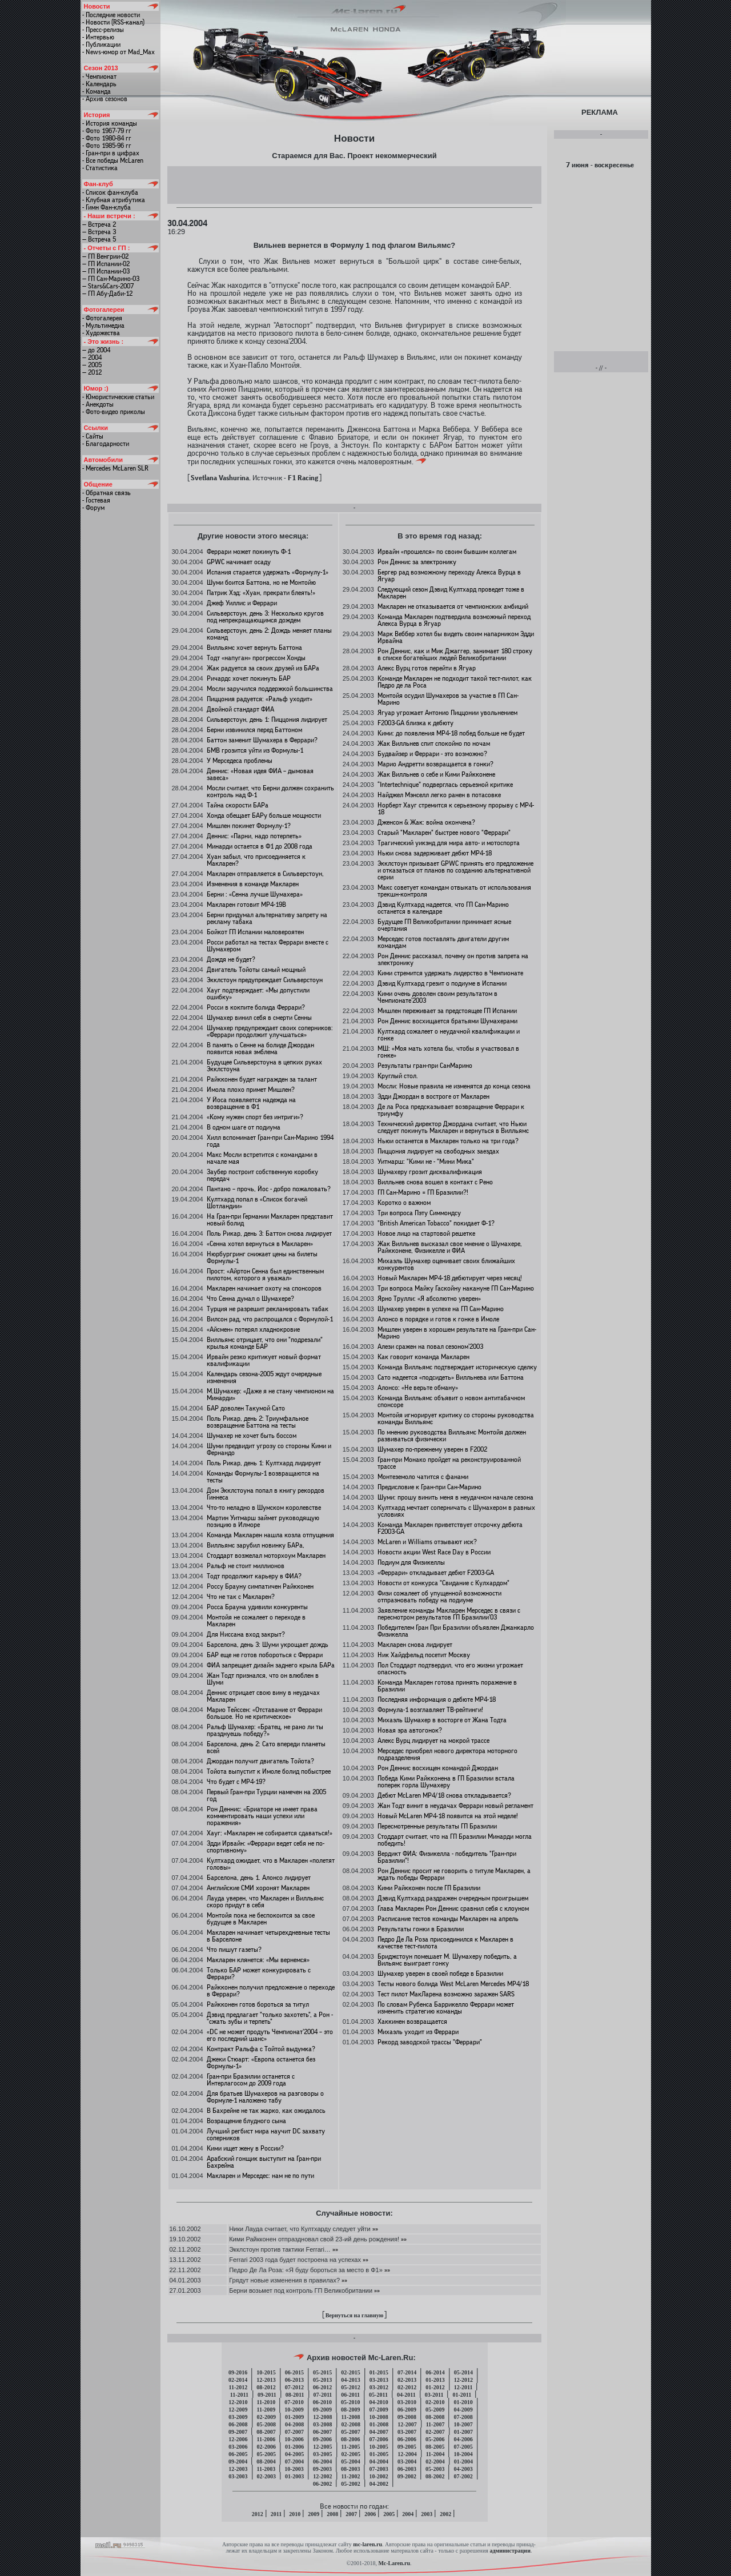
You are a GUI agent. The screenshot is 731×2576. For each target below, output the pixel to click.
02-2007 (434, 2432)
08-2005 (434, 2447)
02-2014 (237, 2380)
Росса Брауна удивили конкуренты (257, 1607)
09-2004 (237, 2461)
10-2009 (293, 2409)
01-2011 (461, 2395)
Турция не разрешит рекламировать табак (267, 1308)
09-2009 (322, 2409)
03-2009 (237, 2417)
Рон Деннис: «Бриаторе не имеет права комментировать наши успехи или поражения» (262, 1816)
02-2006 (266, 2447)
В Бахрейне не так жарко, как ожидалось (266, 2110)
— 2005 (92, 364)
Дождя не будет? (231, 959)
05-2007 (350, 2432)
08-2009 (350, 2409)
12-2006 (237, 2439)
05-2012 (350, 2387)
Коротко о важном (404, 1202)
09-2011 (267, 2395)
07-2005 (462, 2447)
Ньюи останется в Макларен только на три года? (448, 1141)
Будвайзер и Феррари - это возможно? (432, 753)
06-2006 (406, 2439)
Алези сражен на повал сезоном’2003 (430, 1346)
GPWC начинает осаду (239, 561)
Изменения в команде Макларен (253, 884)
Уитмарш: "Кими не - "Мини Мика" (425, 1161)
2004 (407, 2514)
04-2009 (462, 2409)
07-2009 (378, 2409)
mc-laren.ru (367, 2544)
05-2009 (434, 2409)
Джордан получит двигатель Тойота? (260, 1761)
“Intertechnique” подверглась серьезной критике (445, 784)
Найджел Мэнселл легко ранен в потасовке (439, 794)
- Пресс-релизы (103, 29)
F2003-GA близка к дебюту (415, 723)
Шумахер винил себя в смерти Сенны (259, 1017)
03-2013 (378, 2380)
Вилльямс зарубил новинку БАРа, (255, 1545)
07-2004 (294, 2461)
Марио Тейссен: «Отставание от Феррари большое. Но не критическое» (264, 1713)
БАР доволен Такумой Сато (246, 1408)
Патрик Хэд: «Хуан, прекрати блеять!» (261, 592)
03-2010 (406, 2402)
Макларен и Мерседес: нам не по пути (260, 2175)
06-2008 (237, 2424)
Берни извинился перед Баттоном (254, 729)
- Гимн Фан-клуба (106, 207)
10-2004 (462, 2454)
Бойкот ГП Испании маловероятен (255, 932)
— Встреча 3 (99, 231)
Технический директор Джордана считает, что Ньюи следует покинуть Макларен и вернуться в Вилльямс (453, 1127)
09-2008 (406, 2417)
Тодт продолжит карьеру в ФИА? (254, 1576)
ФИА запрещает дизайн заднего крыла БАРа (271, 1665)
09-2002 (406, 2476)
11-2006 (266, 2439)
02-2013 (406, 2380)
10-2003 (293, 2469)
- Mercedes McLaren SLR (115, 468)
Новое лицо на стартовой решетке (426, 1233)
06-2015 (294, 2372)
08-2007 (265, 2432)
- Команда (96, 91)
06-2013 (294, 2380)
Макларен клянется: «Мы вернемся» (258, 1959)
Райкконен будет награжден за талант (262, 1079)
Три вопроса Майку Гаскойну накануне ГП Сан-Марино (455, 1288)
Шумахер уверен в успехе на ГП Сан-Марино (440, 1308)
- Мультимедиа (103, 325)
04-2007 (378, 2432)
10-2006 (293, 2439)
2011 (276, 2514)
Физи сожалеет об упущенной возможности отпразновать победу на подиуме (439, 1597)
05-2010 (350, 2402)
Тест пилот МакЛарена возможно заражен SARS (446, 1994)
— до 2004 (96, 350)
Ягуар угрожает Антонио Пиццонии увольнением (447, 712)
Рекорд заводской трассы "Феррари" (429, 2042)
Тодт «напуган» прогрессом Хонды (256, 657)
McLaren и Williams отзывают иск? (427, 1541)
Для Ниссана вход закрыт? (246, 1634)
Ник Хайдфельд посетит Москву (423, 1654)
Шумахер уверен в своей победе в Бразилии (440, 1973)
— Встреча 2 (99, 224)
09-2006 (322, 2439)
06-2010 (322, 2402)
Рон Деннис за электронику (416, 561)
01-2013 (434, 2380)
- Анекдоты (98, 404)
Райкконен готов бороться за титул (258, 2004)
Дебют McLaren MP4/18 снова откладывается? (444, 1795)
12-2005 (322, 2447)
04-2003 (462, 2469)
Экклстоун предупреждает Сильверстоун (265, 979)
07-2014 (406, 2372)
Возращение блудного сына (246, 2120)
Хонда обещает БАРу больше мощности (264, 815)
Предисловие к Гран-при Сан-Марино (429, 1487)
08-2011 (295, 2395)
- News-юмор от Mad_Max (118, 52)
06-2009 (406, 2409)
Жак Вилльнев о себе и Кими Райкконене (436, 774)
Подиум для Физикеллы (411, 1562)
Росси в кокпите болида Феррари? (256, 1007)
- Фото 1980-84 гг (106, 138)
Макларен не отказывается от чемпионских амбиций (452, 606)
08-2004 (265, 2461)
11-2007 (435, 2424)
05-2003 (434, 2469)
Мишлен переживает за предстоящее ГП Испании (447, 1010)
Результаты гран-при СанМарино (424, 1065)
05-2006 (434, 2439)
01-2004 (463, 2461)
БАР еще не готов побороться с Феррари (265, 1654)
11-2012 (238, 2387)
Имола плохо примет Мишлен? (251, 1089)
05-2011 (378, 2395)
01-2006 (294, 2447)
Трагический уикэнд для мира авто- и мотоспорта (448, 842)
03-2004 (406, 2461)
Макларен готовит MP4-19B (246, 904)
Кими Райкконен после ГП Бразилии (428, 1887)
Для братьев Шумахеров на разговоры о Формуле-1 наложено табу (265, 2097)
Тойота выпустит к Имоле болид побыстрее (269, 1771)
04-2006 (462, 2439)
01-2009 (294, 2417)
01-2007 (463, 2432)
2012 (257, 2514)
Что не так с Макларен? (241, 1596)
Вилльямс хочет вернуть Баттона (254, 647)
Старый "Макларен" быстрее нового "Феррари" (444, 832)
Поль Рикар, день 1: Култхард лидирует (264, 1463)
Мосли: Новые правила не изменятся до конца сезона (454, 1086)
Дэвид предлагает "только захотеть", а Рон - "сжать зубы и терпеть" (270, 2018)
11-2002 (351, 2476)
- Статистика (100, 167)
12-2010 (237, 2402)
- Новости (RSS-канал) (113, 22)
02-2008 (351, 2424)
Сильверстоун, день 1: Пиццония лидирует (267, 719)
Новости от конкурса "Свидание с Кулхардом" (443, 1583)
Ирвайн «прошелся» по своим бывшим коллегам (446, 551)
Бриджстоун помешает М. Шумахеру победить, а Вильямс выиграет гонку (447, 1960)
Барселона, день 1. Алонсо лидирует (259, 1877)
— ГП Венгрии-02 (105, 256)
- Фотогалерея (102, 318)
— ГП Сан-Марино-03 (110, 278)
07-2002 (462, 2476)
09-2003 (322, 2469)
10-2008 (378, 2417)
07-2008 (462, 2417)
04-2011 (406, 2395)
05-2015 (322, 2372)
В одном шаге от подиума (243, 1127)
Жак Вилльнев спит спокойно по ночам (433, 743)
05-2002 (350, 2484)
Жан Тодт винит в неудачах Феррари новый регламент (455, 1805)
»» (375, 2228)
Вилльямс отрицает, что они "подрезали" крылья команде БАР (265, 1343)
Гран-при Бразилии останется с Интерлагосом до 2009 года (251, 2080)
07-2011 (323, 2395)
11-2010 (266, 2402)
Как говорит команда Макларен (423, 1356)
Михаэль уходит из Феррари (418, 2031)
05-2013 (322, 2380)
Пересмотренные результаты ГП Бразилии (437, 1826)
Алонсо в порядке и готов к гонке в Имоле (438, 1319)
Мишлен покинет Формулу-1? (249, 825)
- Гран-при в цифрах (110, 153)
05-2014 (463, 2372)
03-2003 (237, 2476)
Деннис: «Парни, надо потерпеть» (254, 836)
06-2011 (350, 2395)
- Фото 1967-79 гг (106, 130)
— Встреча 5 (99, 239)
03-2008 (322, 2424)
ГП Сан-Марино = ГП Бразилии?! (422, 1192)
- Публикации (101, 44)
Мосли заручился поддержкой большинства (270, 688)
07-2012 (294, 2387)
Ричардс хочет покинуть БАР (249, 678)
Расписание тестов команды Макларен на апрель (448, 1918)
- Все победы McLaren (112, 160)
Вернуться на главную (355, 2315)
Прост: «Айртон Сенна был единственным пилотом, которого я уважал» (265, 1274)
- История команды (109, 123)
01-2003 (294, 2476)
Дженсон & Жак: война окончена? (426, 822)
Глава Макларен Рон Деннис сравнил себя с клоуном (453, 1908)
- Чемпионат (99, 76)
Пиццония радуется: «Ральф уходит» (259, 699)
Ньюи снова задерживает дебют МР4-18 (434, 853)
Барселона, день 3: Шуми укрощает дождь (267, 1644)
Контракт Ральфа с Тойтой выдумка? (261, 2048)
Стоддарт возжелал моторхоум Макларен (266, 1555)
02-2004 (434, 2461)
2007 (351, 2514)
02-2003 (266, 2476)
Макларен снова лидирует (414, 1644)
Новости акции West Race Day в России (434, 1552)
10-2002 (378, 2476)
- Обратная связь (106, 492)
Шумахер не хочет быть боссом (251, 1435)
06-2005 (237, 2454)
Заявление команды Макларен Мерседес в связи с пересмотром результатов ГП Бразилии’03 (448, 1614)
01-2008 (378, 2424)
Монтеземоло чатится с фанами (422, 1476)
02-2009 (266, 2417)
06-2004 (322, 2461)
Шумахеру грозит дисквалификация (429, 1171)
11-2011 (239, 2395)
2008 (332, 2514)
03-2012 (378, 2387)
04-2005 (294, 2454)
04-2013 (350, 2380)
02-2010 (434, 2402)
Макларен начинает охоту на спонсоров (264, 1288)
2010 (294, 2514)
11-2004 (435, 2454)
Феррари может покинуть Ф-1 (249, 551)
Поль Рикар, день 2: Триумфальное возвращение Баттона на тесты (257, 1422)
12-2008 (322, 2417)
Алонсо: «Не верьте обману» (417, 1387)
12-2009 (237, 2409)
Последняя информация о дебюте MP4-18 (436, 1699)
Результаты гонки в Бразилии (420, 1929)
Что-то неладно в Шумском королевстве (264, 1507)
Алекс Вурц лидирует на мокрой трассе (433, 1740)
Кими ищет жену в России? (245, 2148)
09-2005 (406, 2447)
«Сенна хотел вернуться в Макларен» (260, 1243)
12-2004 (406, 2454)
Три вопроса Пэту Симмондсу (419, 1212)
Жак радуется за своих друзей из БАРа (263, 668)
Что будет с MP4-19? (236, 1781)
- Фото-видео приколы (113, 411)
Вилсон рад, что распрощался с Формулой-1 (270, 1319)
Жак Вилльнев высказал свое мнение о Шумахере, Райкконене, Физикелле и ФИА (449, 1247)
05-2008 (266, 2424)
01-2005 (378, 2454)
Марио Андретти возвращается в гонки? (435, 764)
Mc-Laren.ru (394, 2563)
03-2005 (322, 2454)
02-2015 (350, 2372)
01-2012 (434, 2387)
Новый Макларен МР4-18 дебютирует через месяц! (449, 1278)
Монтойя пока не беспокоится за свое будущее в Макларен (261, 1919)
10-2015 (265, 2372)
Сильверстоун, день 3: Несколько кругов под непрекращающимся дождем (265, 617)
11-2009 (266, 2409)
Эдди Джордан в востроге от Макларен (433, 1096)
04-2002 (378, 2484)
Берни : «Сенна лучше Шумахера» (255, 894)
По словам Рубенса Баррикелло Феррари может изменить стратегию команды (445, 2008)
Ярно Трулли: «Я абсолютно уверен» (429, 1298)
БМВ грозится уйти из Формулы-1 (255, 750)
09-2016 (237, 2372)
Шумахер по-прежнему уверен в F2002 (432, 1449)
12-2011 (463, 2387)
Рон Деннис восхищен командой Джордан (437, 1768)
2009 (313, 2514)
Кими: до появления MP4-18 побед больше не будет (451, 733)
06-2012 (322, 2387)
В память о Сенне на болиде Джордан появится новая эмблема (260, 1048)
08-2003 (350, 2469)
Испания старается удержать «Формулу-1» (267, 572)
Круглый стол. (397, 1075)
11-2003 (266, 2469)
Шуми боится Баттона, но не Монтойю (261, 582)
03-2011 (434, 2395)
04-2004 (378, 2461)
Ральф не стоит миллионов (245, 1565)
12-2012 (463, 2380)
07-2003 (378, 2469)
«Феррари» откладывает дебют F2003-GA (435, 1572)
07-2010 (293, 2402)
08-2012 (265, 2387)
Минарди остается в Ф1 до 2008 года (259, 846)
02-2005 (351, 2454)
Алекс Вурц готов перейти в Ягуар (426, 668)
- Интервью (98, 37)
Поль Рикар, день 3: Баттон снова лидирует (269, 1233)
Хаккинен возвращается (412, 2021)
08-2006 (350, 2439)
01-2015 (378, 2372)
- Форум (93, 507)
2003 (426, 2514)
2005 (389, 2514)
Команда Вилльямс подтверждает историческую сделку (457, 1367)
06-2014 (434, 2372)
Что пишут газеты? (234, 1949)
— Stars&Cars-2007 (108, 286)
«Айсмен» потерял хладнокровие (253, 1329)
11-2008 (351, 2417)
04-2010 (378, 2402)
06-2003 (406, 2469)
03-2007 (406, 2432)
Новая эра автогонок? (409, 1730)
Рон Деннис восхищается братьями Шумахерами (447, 1021)
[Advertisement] (354, 184)
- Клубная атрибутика (113, 199)
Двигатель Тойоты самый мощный (256, 969)
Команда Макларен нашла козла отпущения (270, 1535)
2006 (370, 2514)
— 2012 (92, 372)
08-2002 (434, 2476)
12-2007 (406, 2424)
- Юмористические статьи (118, 396)
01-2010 (462, 2402)
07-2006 (378, 2439)
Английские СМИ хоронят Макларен (258, 1887)
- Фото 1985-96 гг (106, 145)
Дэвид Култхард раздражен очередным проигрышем (452, 1898)
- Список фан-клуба (110, 192)
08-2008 (434, 2417)
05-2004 (350, 2461)
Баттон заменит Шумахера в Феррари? (262, 740)
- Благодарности (105, 443)
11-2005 (351, 2447)
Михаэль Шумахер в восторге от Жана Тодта (442, 1720)
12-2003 (237, 2469)
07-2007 (294, 2432)
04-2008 (294, 2424)
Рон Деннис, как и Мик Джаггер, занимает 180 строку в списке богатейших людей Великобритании (454, 654)
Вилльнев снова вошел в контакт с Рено (435, 1182)
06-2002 (322, 2484)
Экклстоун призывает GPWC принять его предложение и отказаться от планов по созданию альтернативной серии (455, 870)
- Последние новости (111, 14)
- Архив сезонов (104, 98)
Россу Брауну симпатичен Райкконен (260, 1586)
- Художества (101, 332)
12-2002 (322, 2476)
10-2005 (378, 2447)
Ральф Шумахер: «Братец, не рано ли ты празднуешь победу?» (265, 1730)
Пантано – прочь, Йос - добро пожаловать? (269, 1188)
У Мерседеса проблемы (239, 760)
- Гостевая (96, 500)
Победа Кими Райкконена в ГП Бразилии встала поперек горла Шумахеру (446, 1782)
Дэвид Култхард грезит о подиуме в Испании (442, 983)
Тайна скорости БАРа (237, 805)
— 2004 (92, 357)
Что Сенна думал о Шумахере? (250, 1298)
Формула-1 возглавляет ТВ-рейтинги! (430, 1709)
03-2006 (237, 2447)
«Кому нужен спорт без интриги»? (255, 1117)
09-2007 (237, 2432)
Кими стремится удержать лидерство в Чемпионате (450, 973)
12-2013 (265, 2380)
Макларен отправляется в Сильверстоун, (265, 873)
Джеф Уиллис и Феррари (242, 603)
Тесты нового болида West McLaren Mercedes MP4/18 (453, 1983)
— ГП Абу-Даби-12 (107, 293)
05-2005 (266, 2454)
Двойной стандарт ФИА (240, 709)
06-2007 (322, 2432)
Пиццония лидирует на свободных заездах (438, 1151)
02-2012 (406, 2387)
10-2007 (462, 2424)
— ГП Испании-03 (106, 271)
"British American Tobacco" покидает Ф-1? (436, 1223)
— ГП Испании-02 (106, 263)
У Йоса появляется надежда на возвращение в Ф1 (251, 1103)
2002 (445, 2514)
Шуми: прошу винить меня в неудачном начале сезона (455, 1497)
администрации (509, 2550)
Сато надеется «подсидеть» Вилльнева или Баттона (450, 1377)
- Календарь (99, 84)
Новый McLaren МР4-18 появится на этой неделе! (447, 1816)
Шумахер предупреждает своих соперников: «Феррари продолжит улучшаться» (270, 1031)
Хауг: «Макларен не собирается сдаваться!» (269, 1833)
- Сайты (92, 436)
